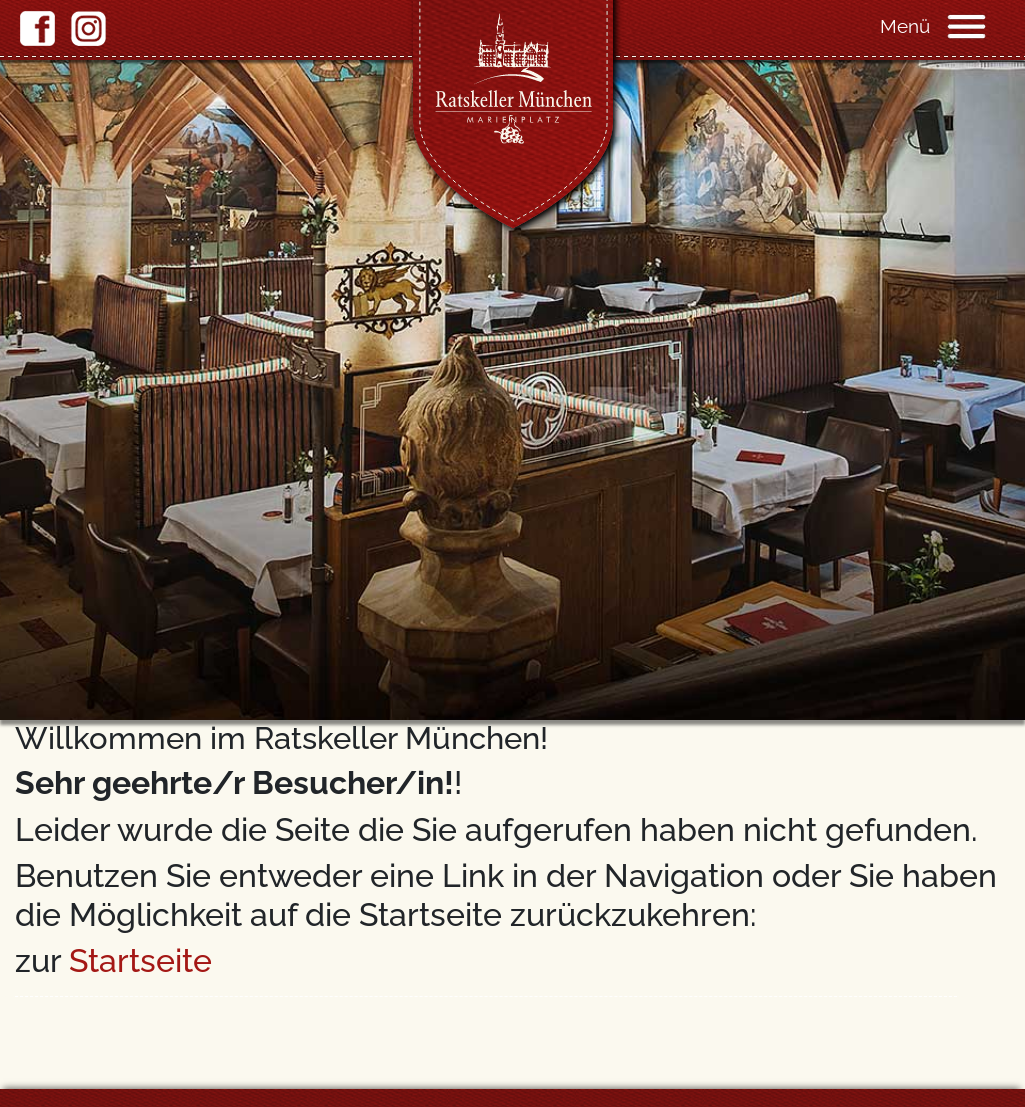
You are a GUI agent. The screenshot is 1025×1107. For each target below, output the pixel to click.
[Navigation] (985, 25)
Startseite (140, 960)
